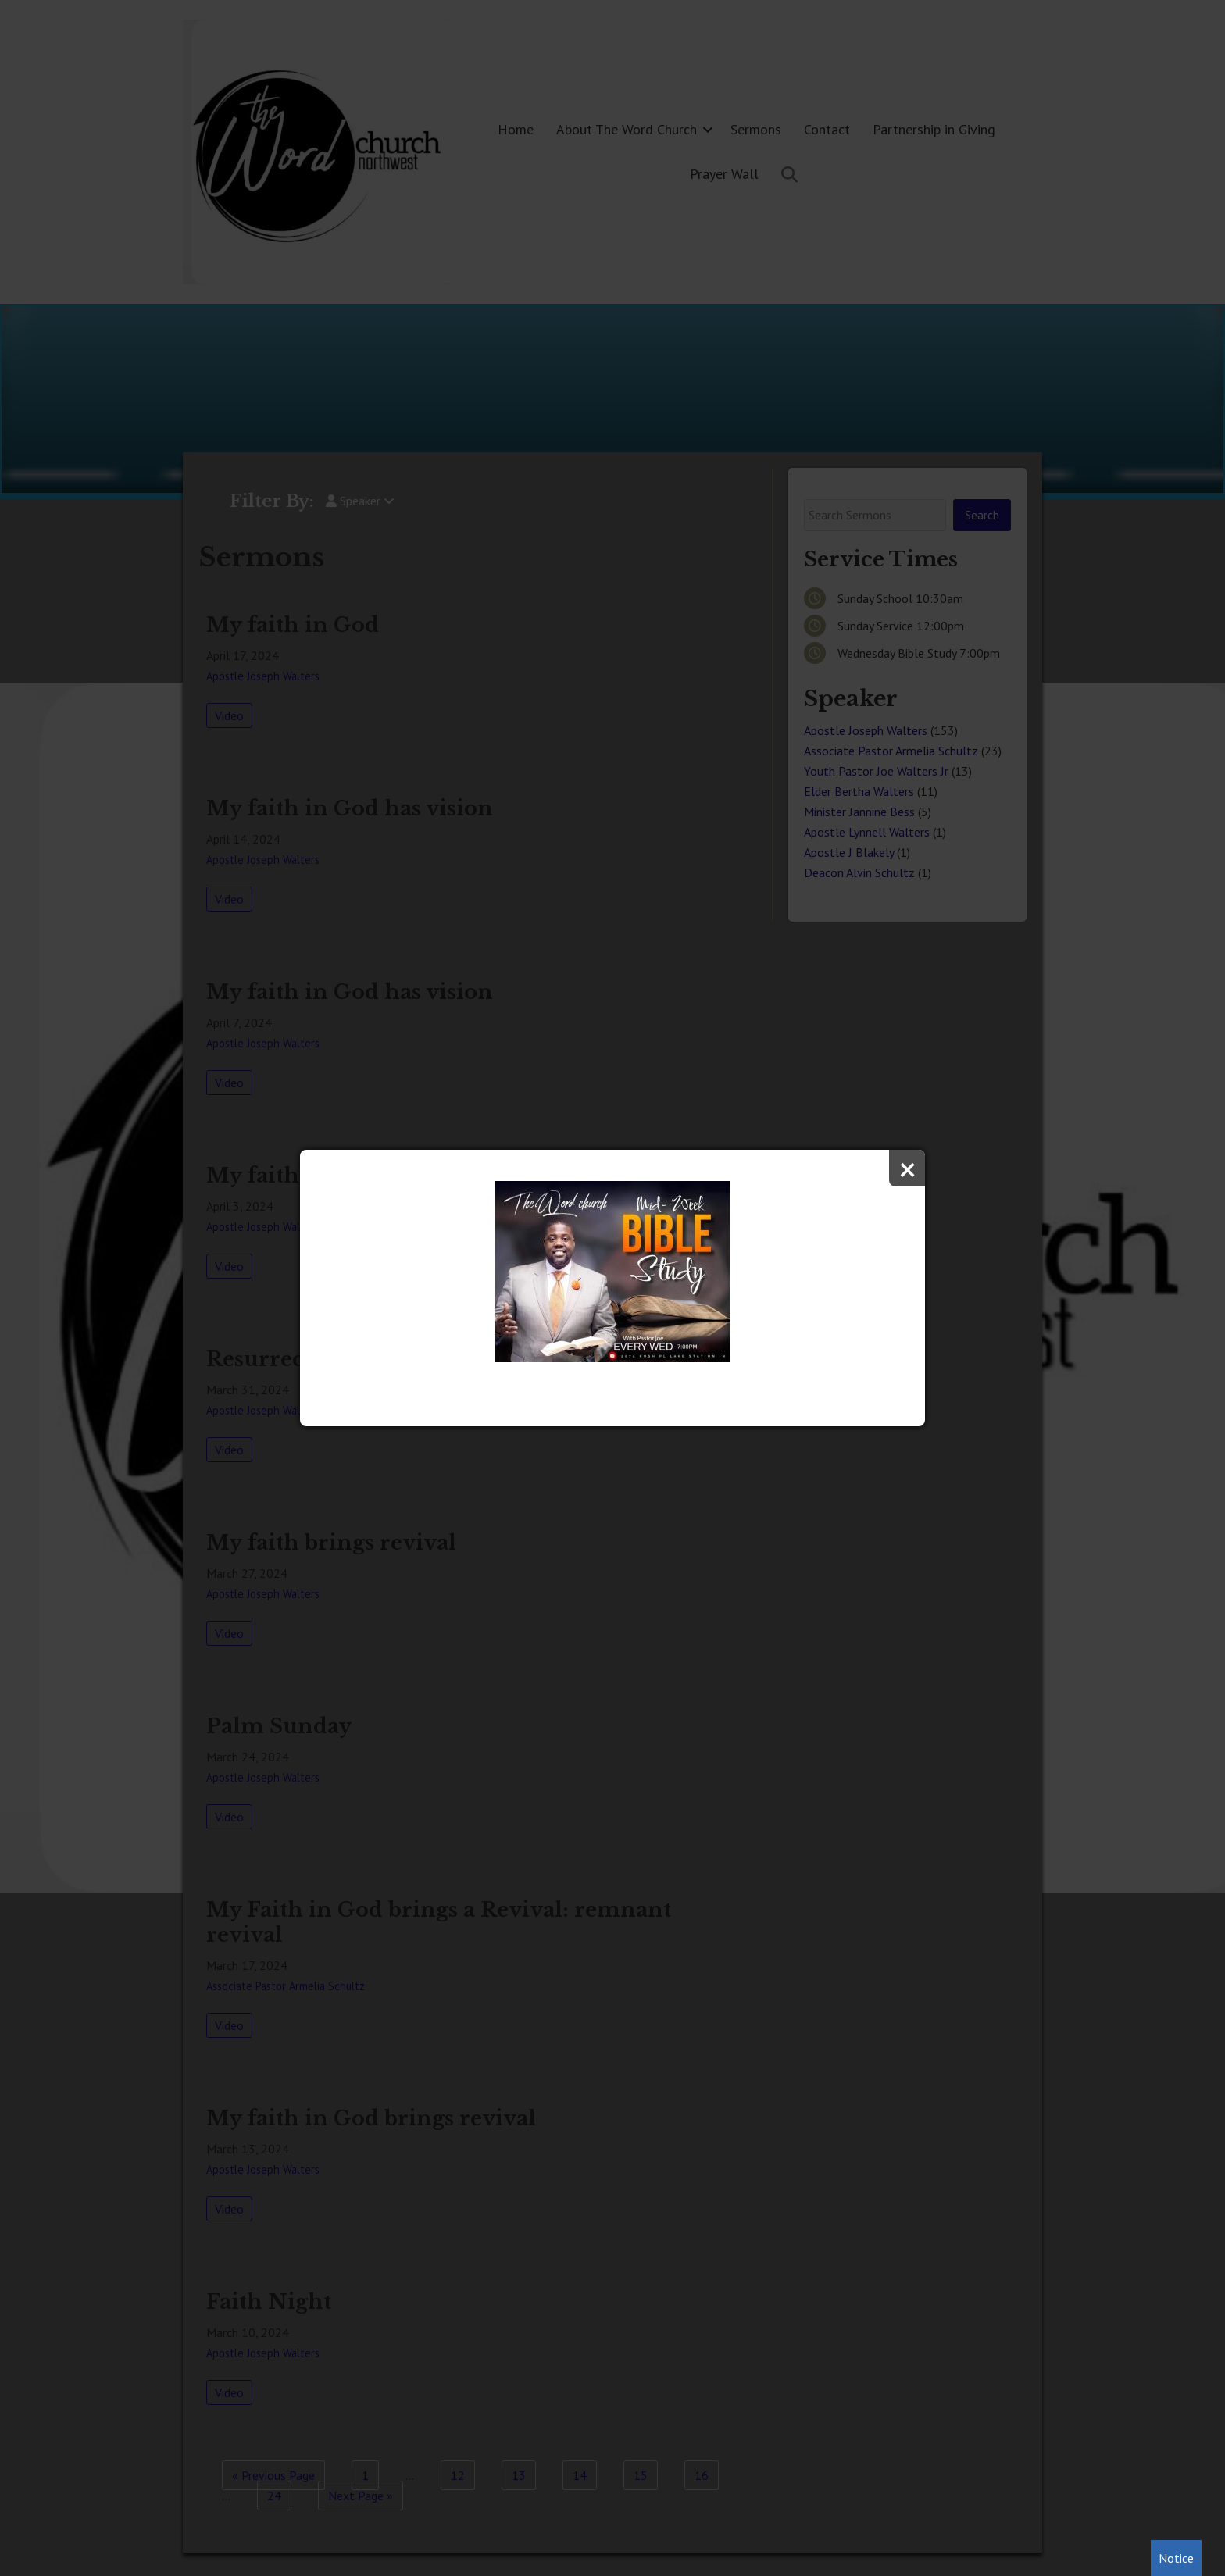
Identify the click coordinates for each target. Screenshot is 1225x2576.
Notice (1176, 2558)
